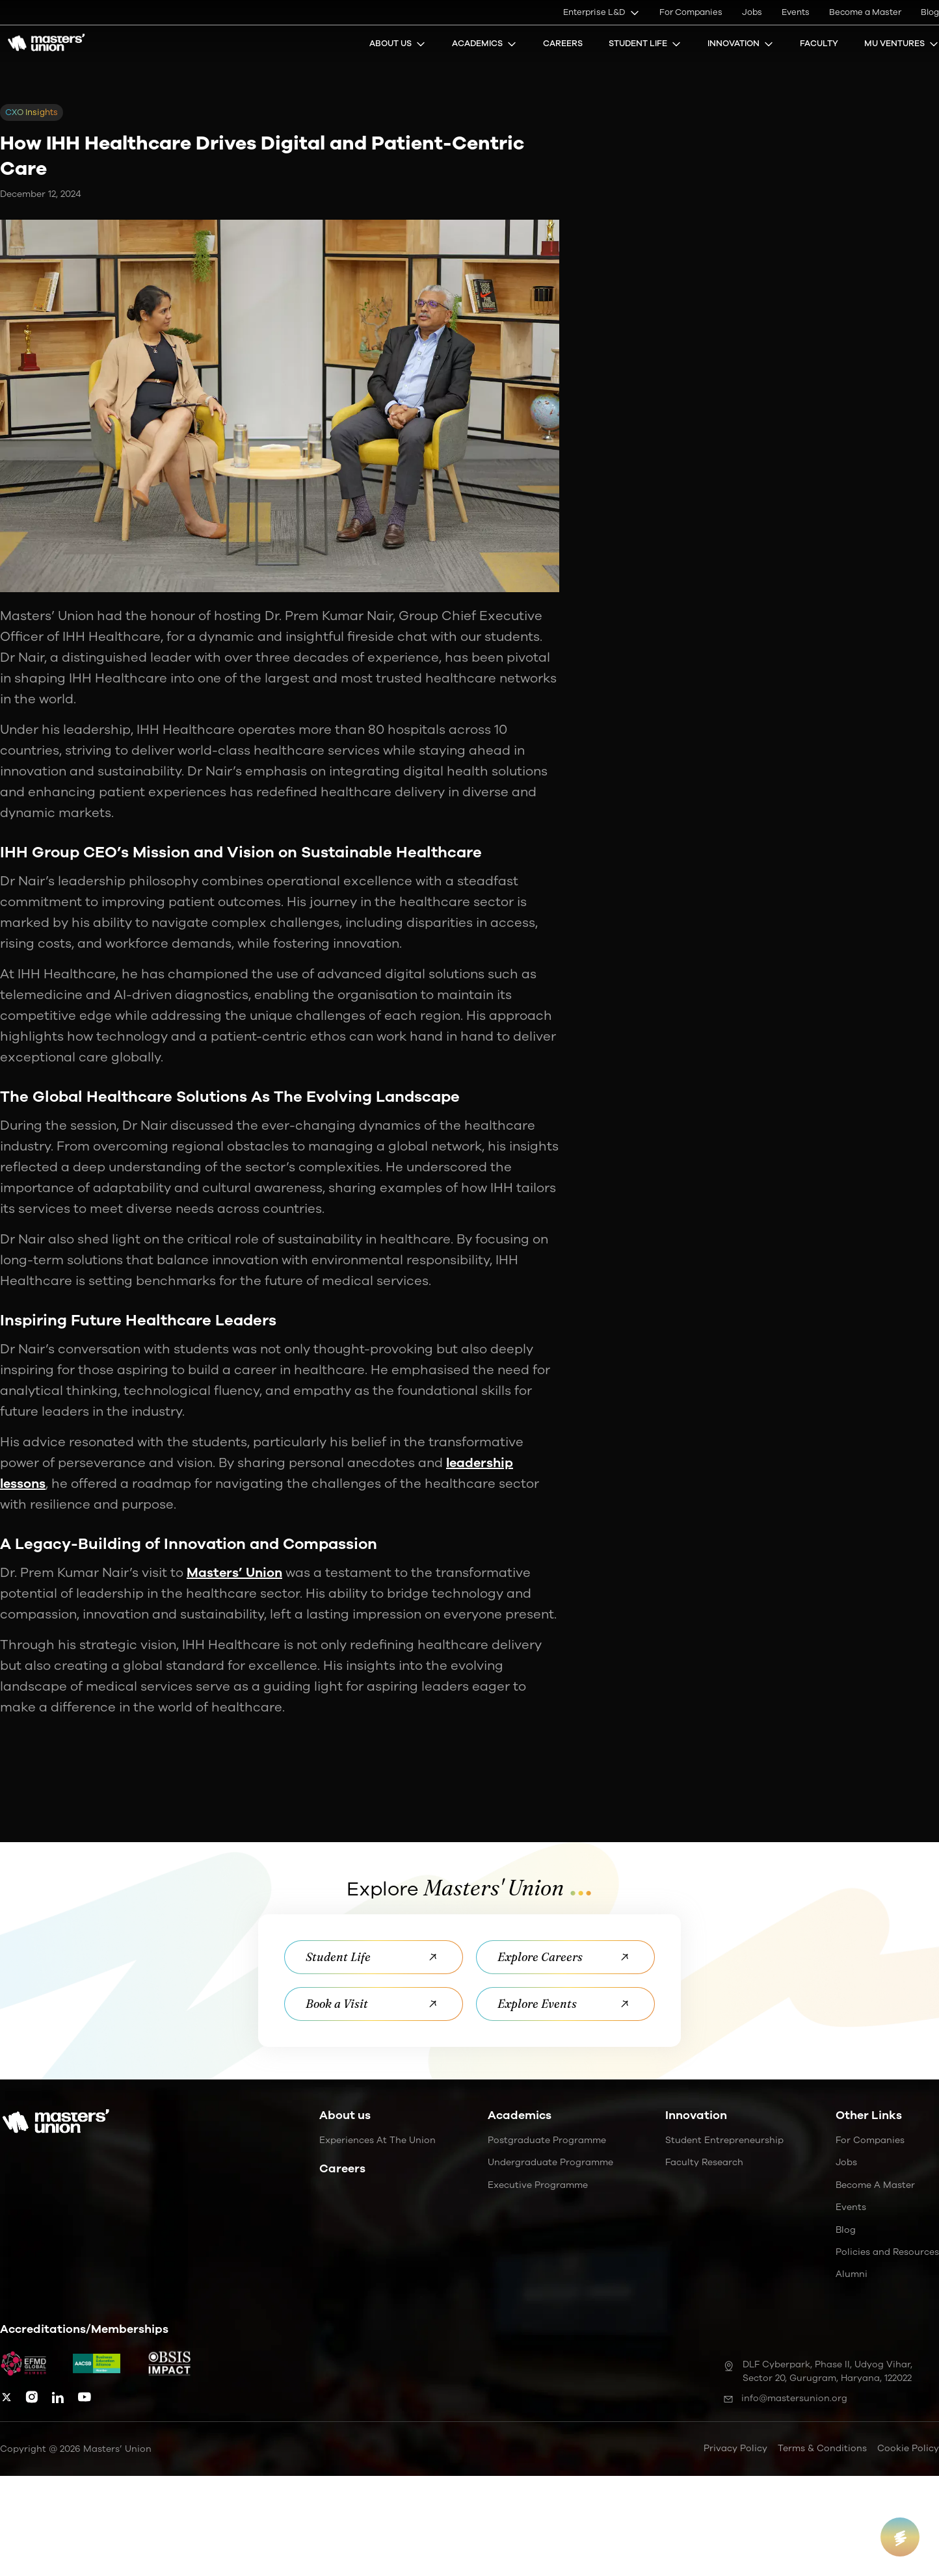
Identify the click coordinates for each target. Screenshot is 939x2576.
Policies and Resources (887, 2252)
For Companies (690, 12)
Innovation (741, 43)
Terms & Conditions (822, 2448)
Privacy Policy (735, 2448)
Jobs (752, 12)
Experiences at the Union (377, 2140)
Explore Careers (565, 1957)
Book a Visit (374, 2004)
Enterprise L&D (601, 12)
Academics (484, 43)
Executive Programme (538, 2185)
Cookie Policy (908, 2448)
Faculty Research (704, 2163)
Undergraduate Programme (550, 2163)
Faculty (819, 43)
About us (345, 2115)
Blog (930, 12)
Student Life (645, 43)
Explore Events (565, 2004)
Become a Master (865, 12)
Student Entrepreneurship (724, 2140)
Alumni (851, 2275)
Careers (563, 43)
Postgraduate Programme (547, 2140)
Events (796, 12)
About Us (397, 43)
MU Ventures (901, 43)
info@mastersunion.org (785, 2398)
